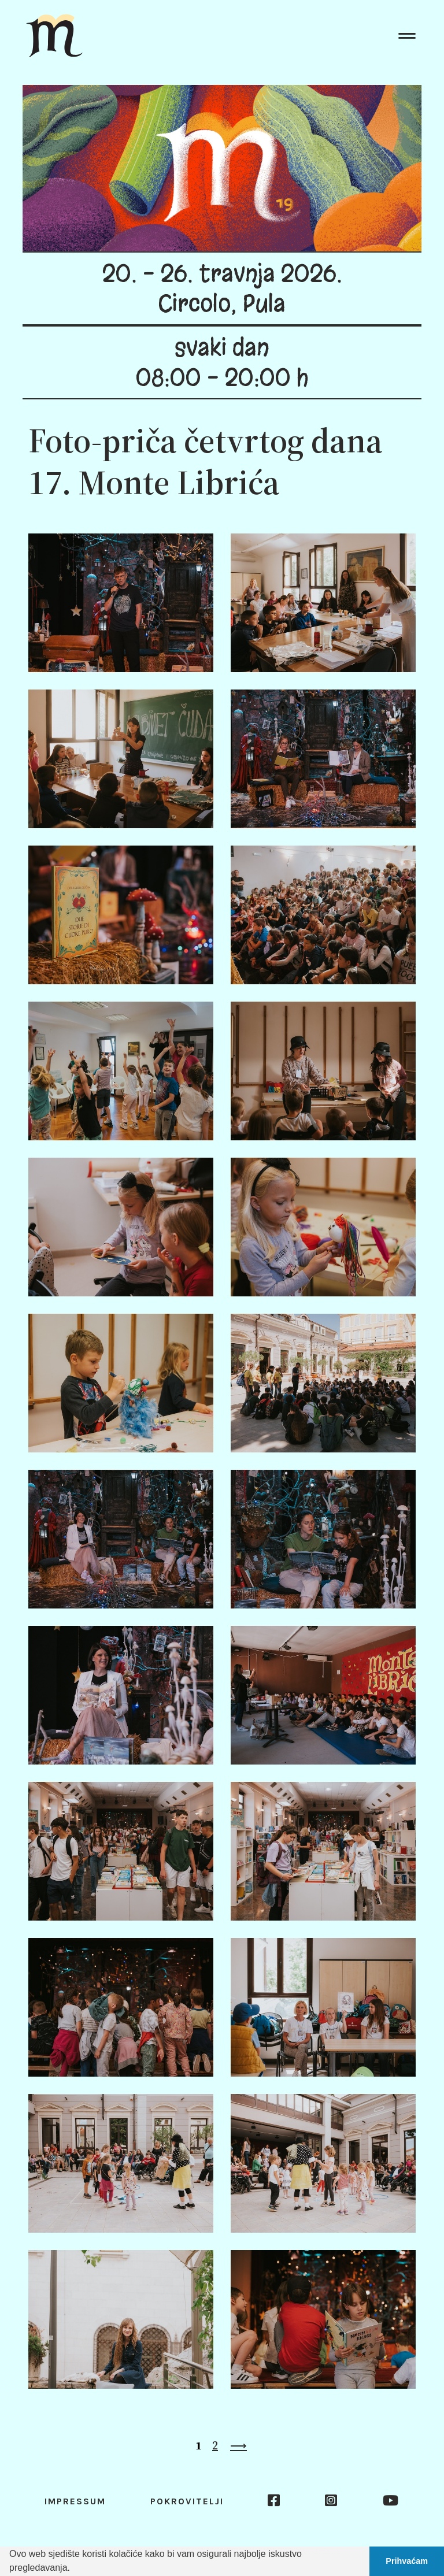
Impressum (75, 2501)
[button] (74, 2569)
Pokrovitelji (187, 2501)
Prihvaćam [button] (407, 2561)
